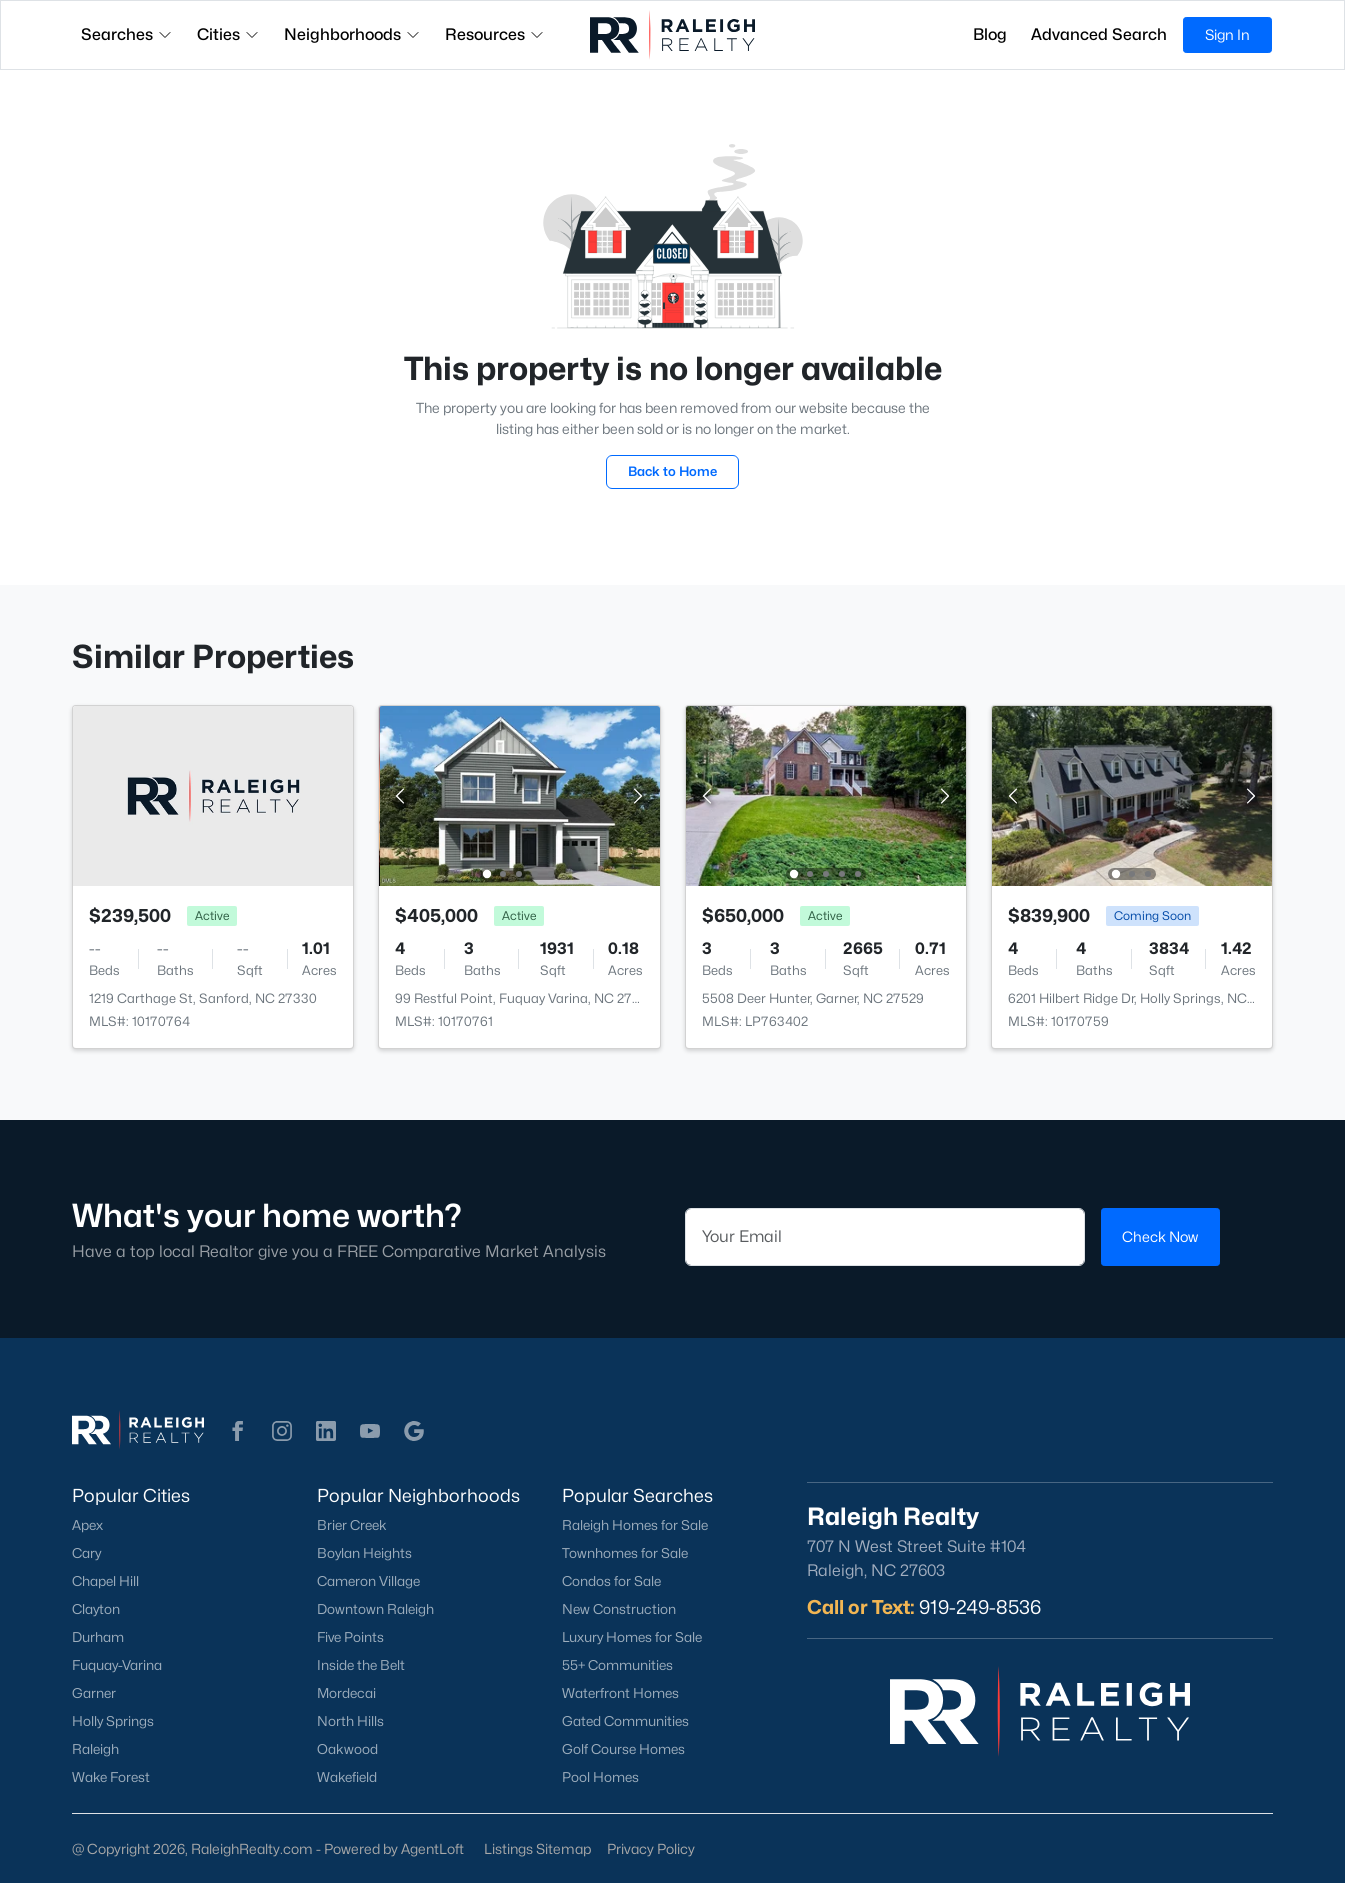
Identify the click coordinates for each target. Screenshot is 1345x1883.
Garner (94, 1693)
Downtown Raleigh (375, 1609)
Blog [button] (990, 34)
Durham (98, 1637)
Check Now (1160, 1236)
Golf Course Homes (623, 1749)
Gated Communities (625, 1721)
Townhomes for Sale (625, 1553)
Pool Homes (600, 1777)
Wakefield (347, 1777)
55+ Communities (617, 1665)
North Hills (350, 1721)
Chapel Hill (105, 1581)
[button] (238, 1431)
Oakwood (347, 1749)
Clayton (96, 1609)
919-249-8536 (980, 1607)
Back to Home (672, 471)
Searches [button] (127, 34)
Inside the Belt (361, 1665)
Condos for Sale (611, 1581)
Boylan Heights (364, 1553)
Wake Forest (111, 1777)
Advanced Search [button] (1099, 34)
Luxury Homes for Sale (632, 1637)
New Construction (619, 1609)
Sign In (1227, 34)
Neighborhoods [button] (352, 34)
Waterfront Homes (620, 1693)
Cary (86, 1553)
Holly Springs (113, 1721)
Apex (87, 1525)
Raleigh (95, 1749)
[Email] (885, 1237)
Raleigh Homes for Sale (635, 1525)
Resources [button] (495, 34)
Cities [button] (228, 34)
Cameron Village (368, 1581)
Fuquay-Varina (117, 1665)
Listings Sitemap (537, 1848)
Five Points (350, 1637)
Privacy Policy (651, 1848)
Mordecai (346, 1693)
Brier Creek (352, 1525)
